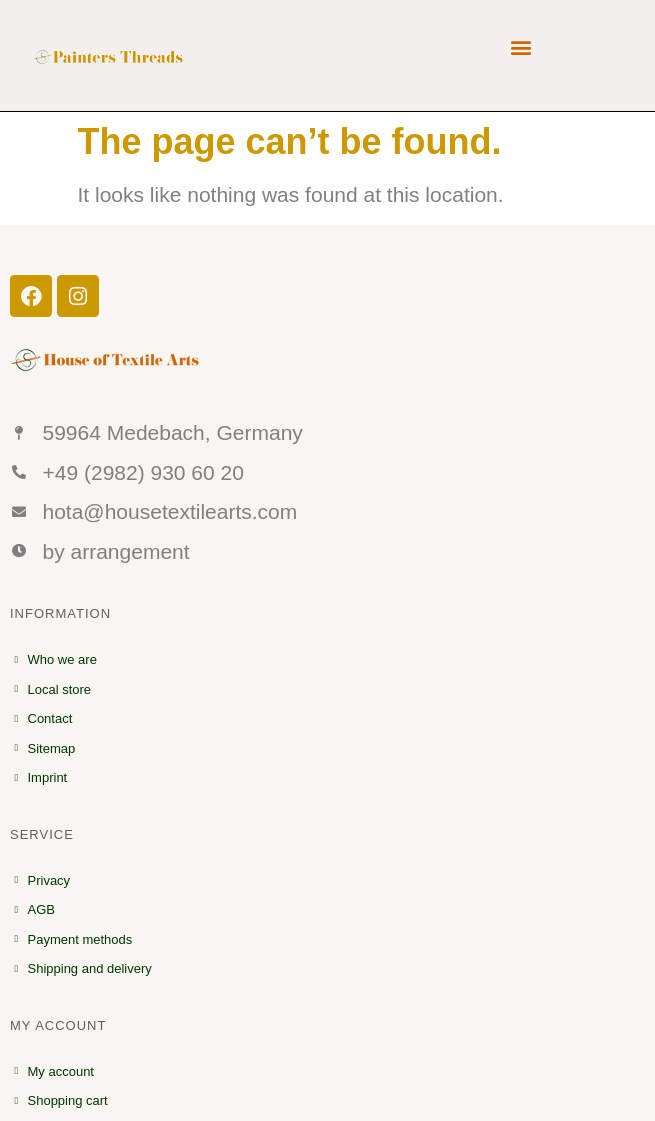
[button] (520, 47)
